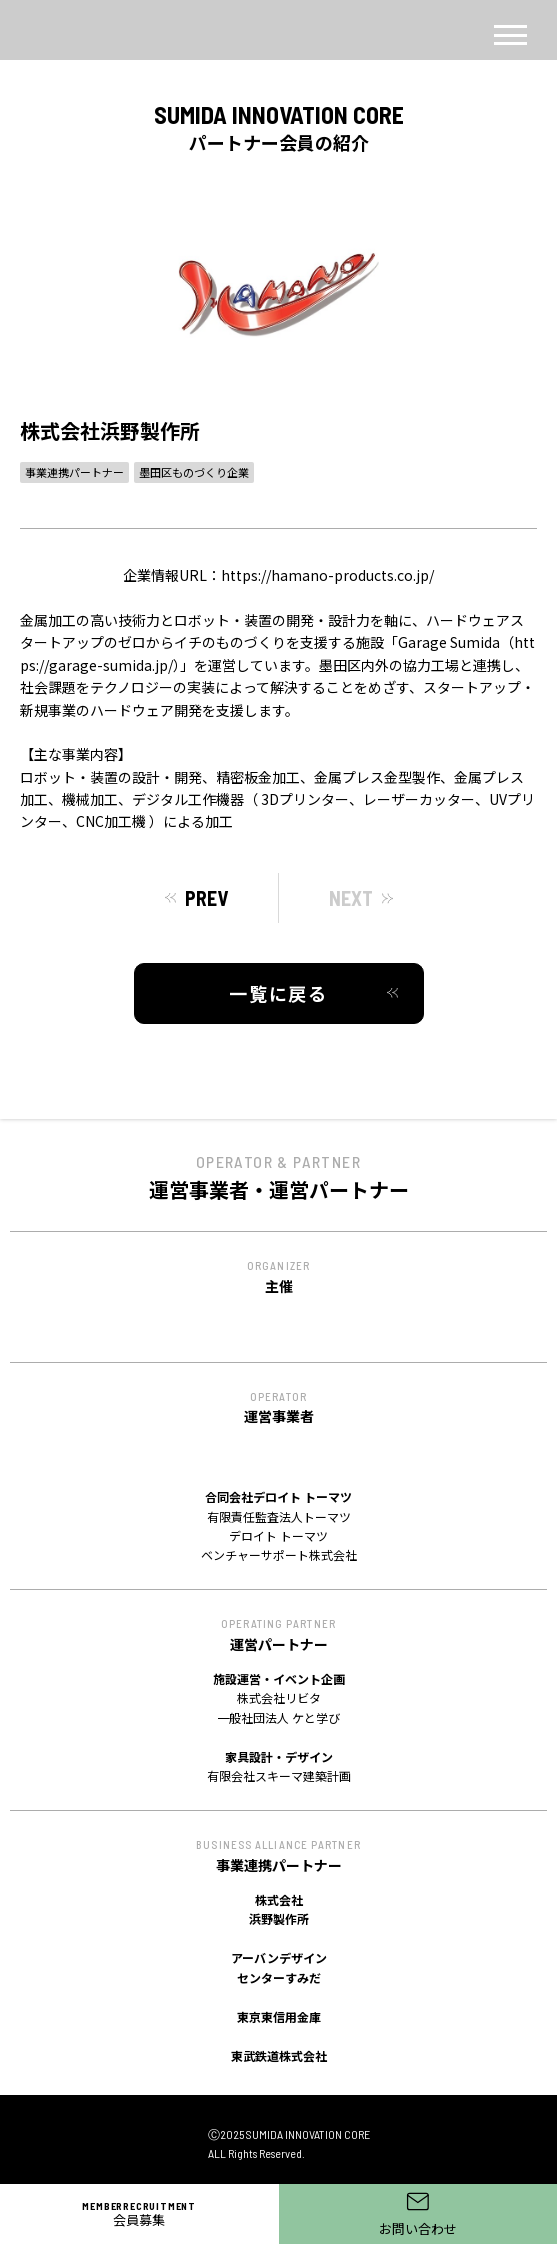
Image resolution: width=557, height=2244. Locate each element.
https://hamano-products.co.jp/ (327, 575)
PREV (206, 898)
